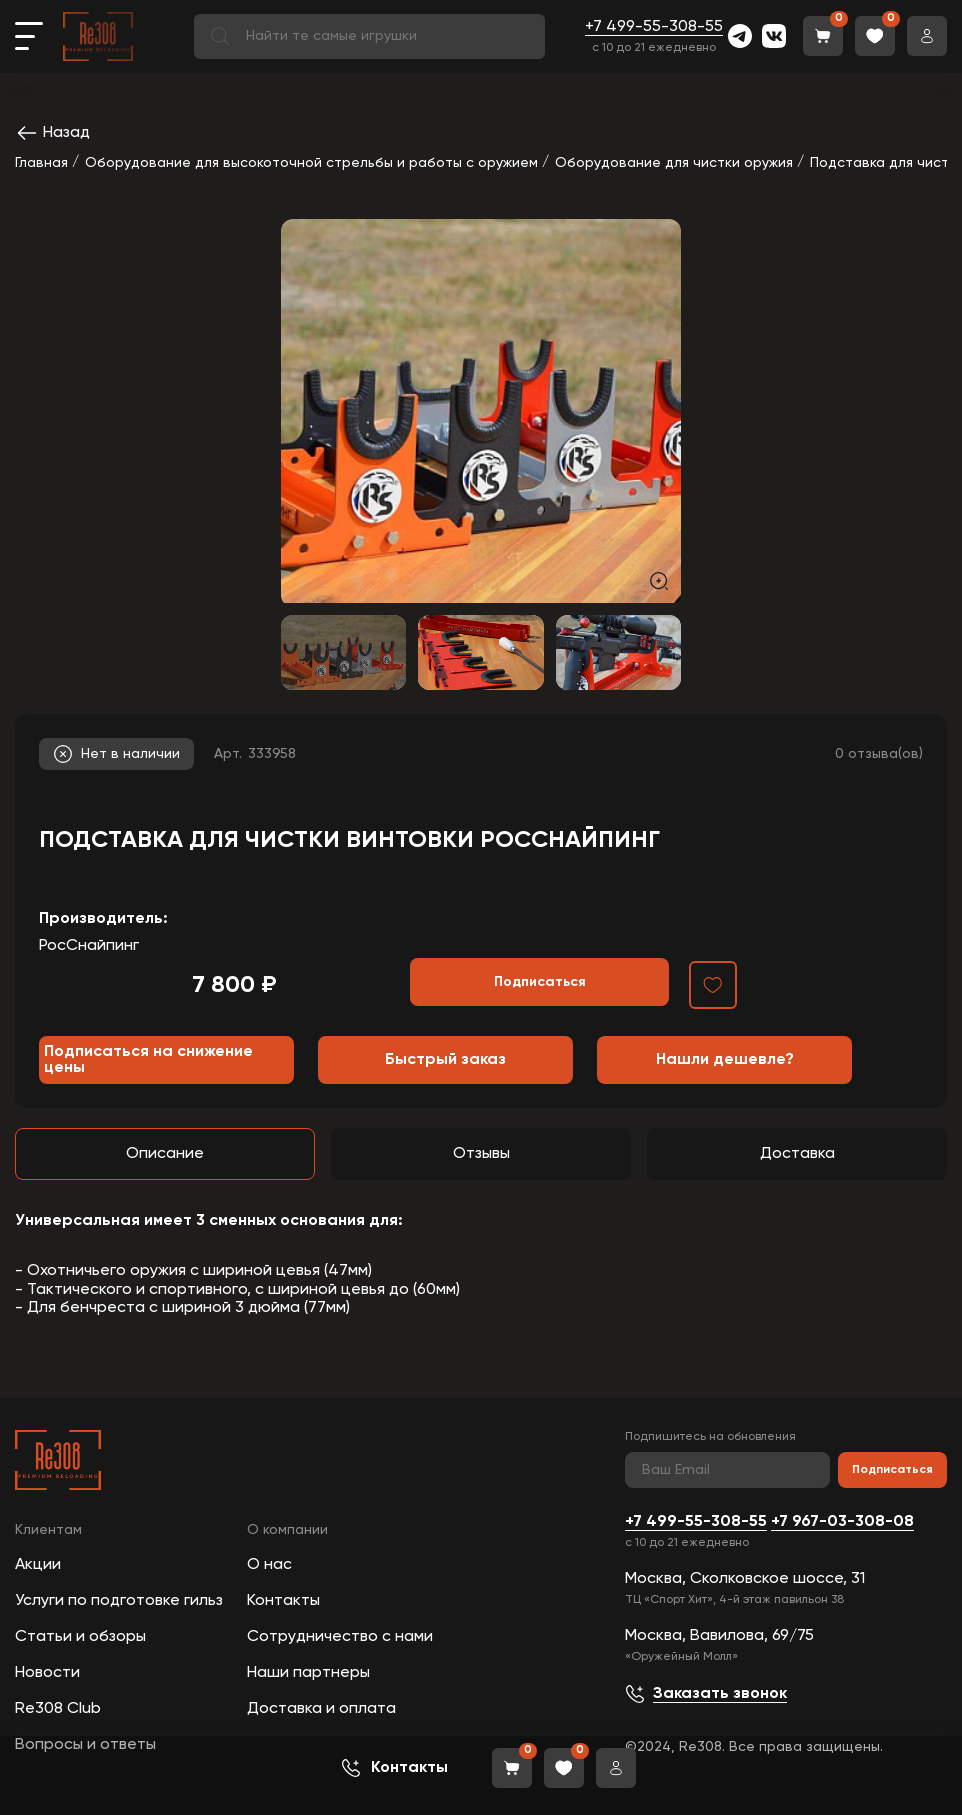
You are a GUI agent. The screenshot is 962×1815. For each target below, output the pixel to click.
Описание (165, 1154)
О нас (269, 1565)
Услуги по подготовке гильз (119, 1601)
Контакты (283, 1601)
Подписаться (892, 1470)
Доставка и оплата (321, 1709)
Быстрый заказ (445, 1060)
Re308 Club (58, 1709)
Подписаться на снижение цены (148, 1060)
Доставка (797, 1154)
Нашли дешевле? (725, 1060)
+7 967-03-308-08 (842, 1522)
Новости (47, 1673)
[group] (481, 411)
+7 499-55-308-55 (654, 27)
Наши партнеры (308, 1673)
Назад (52, 133)
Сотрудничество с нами (340, 1637)
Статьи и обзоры (80, 1637)
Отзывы (481, 1154)
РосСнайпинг (89, 946)
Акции (38, 1565)
